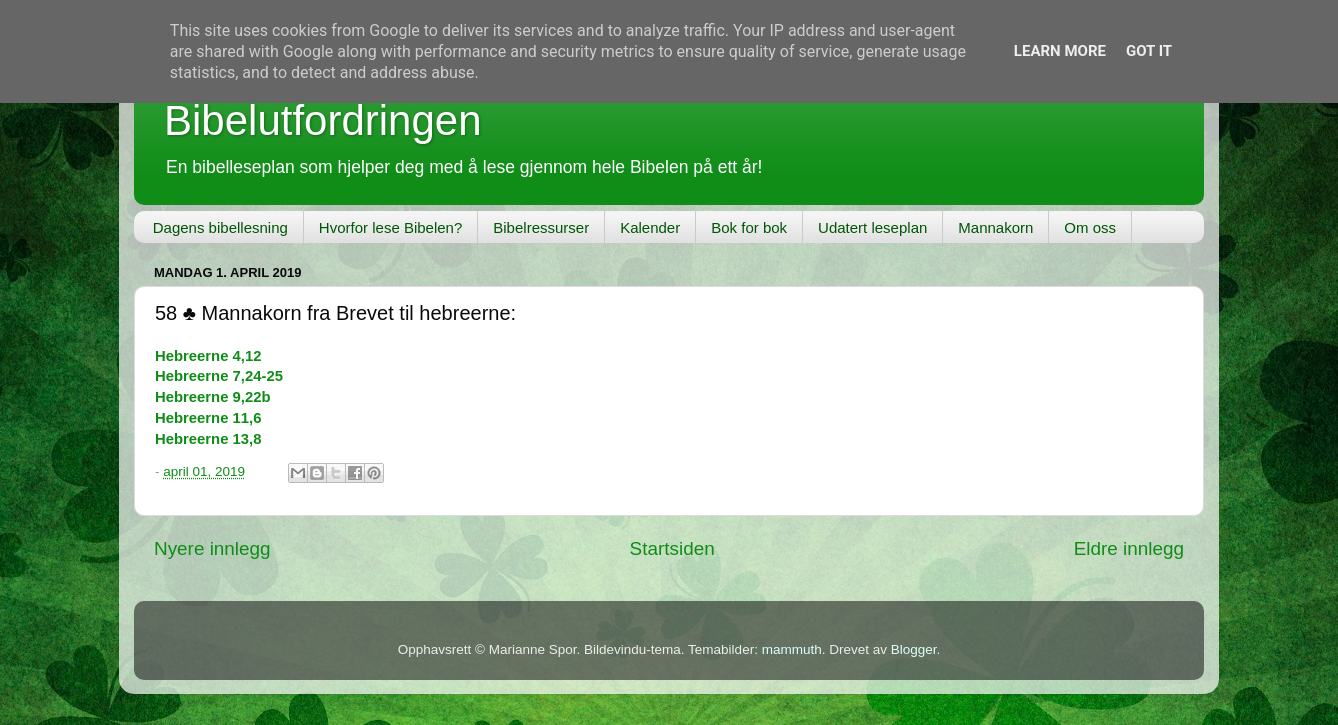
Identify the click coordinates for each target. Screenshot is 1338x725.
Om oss (1090, 227)
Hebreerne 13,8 (208, 439)
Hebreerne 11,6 (208, 418)
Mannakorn (995, 227)
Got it (1149, 51)
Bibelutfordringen (323, 120)
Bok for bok (749, 227)
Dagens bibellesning (220, 227)
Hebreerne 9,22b (213, 397)
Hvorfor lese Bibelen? (390, 227)
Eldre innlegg (1129, 548)
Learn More (1060, 51)
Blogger (914, 649)
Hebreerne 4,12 (208, 356)
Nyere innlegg (212, 548)
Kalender (650, 227)
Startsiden (672, 548)
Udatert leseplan (872, 227)
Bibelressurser (541, 227)
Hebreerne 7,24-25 (219, 376)
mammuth (792, 649)
